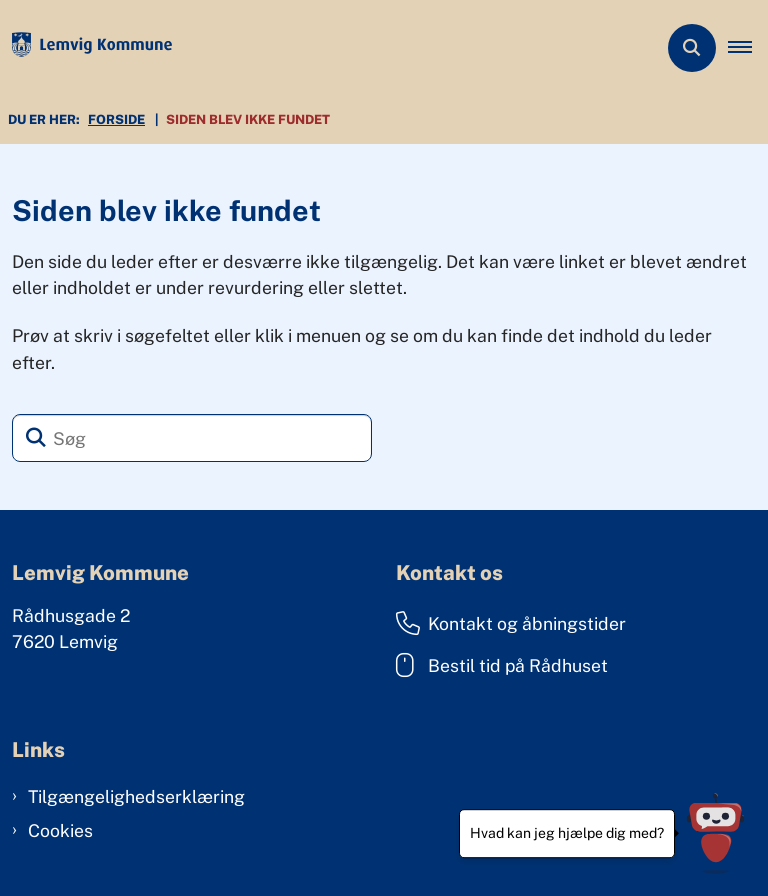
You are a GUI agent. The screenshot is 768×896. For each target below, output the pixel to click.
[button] (748, 48)
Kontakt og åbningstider (511, 623)
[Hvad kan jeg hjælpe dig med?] (715, 833)
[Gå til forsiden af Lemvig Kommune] (86, 48)
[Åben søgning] (692, 48)
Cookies (60, 830)
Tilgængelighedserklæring (136, 796)
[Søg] (192, 438)
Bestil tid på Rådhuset (502, 665)
